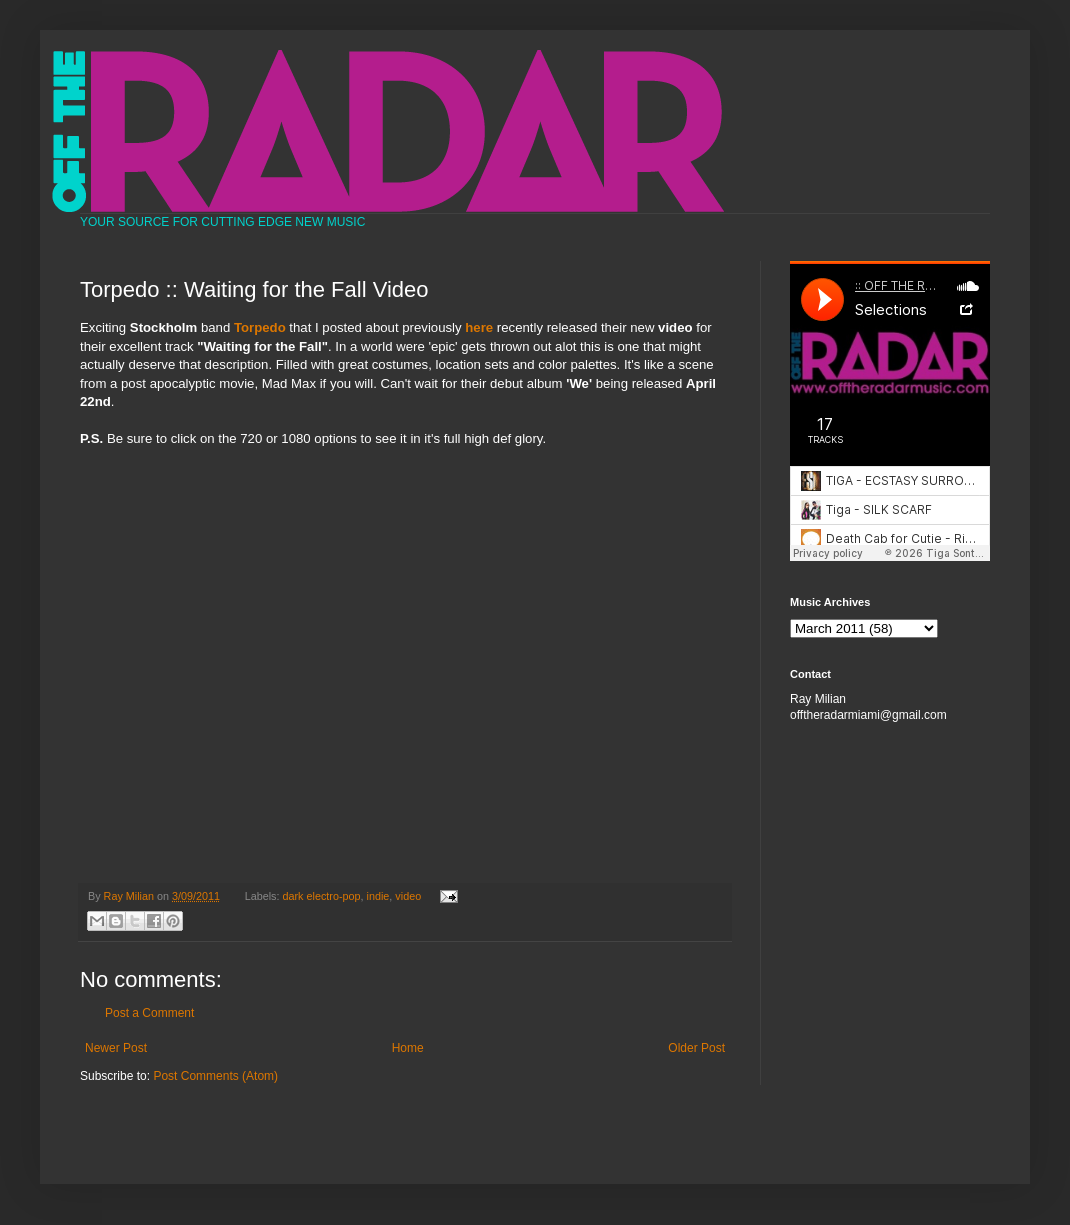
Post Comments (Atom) (215, 1076)
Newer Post (116, 1048)
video (408, 896)
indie (378, 896)
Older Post (696, 1048)
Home (408, 1048)
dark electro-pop (322, 896)
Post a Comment (149, 1013)
